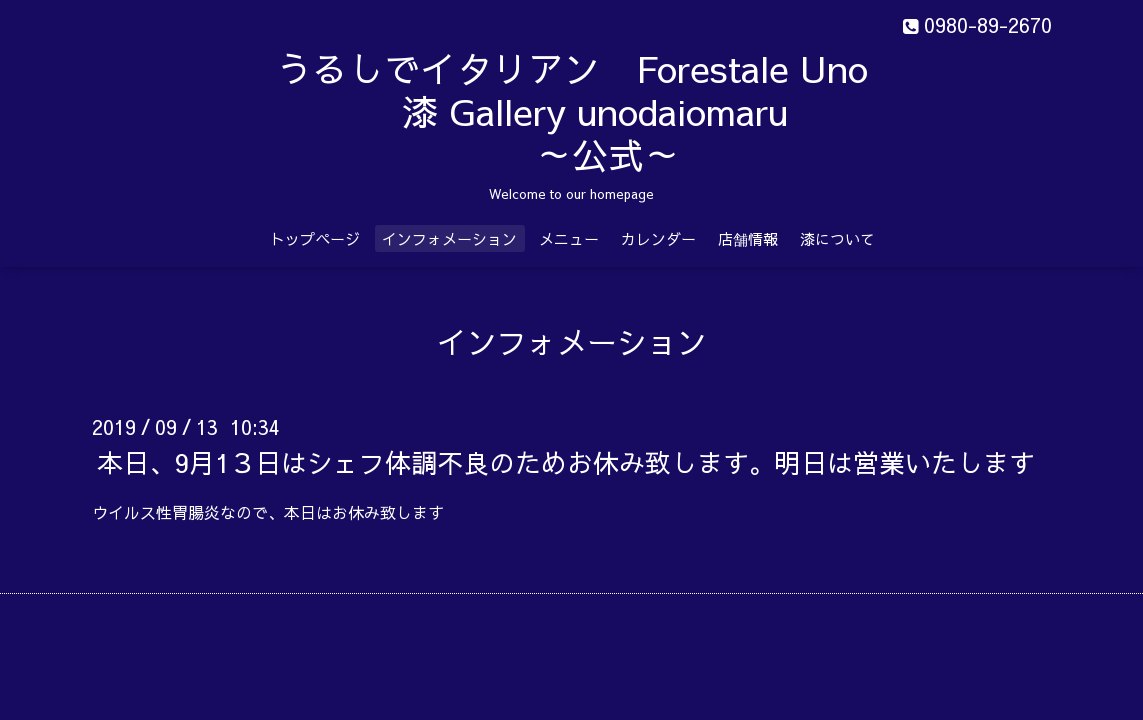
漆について (837, 238)
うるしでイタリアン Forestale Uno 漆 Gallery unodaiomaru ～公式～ (622, 111)
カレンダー (658, 238)
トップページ (315, 238)
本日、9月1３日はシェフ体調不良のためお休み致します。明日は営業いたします (566, 462)
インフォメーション (449, 238)
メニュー (569, 238)
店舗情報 (748, 238)
